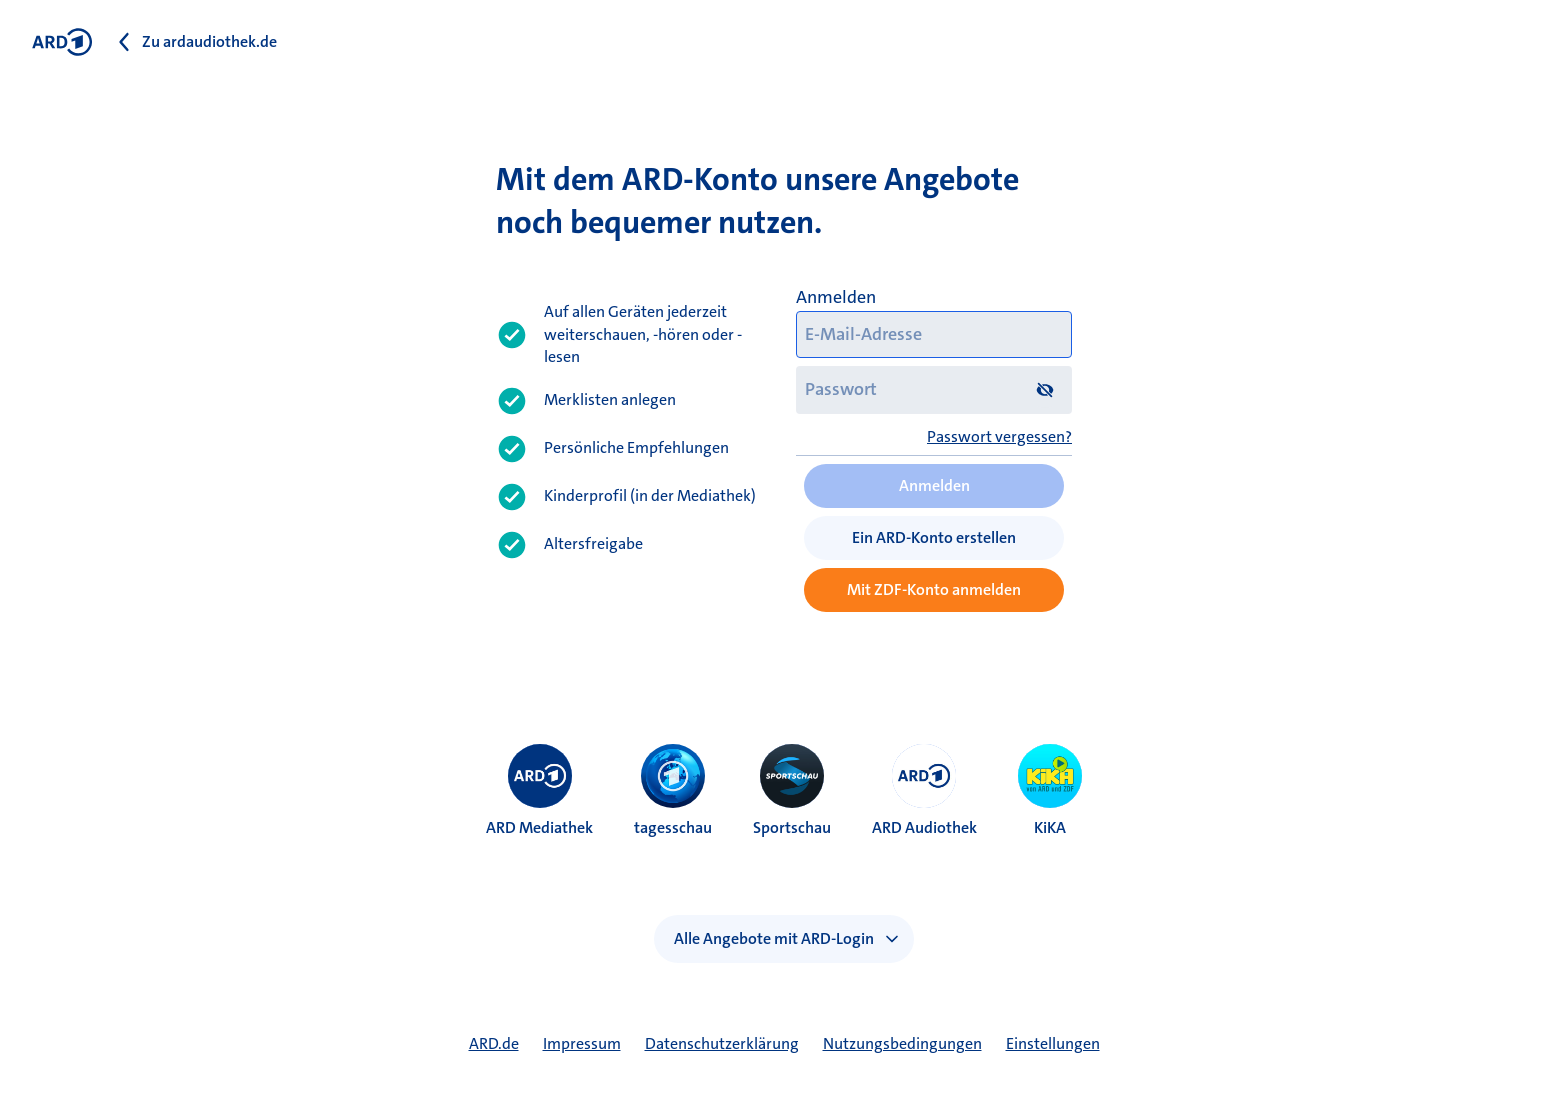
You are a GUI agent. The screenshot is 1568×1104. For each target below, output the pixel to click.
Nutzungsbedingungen (902, 1043)
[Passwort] (934, 390)
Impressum (582, 1043)
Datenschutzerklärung (722, 1043)
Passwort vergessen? (999, 436)
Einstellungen (1053, 1043)
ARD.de (494, 1043)
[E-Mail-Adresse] (934, 335)
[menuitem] (540, 776)
